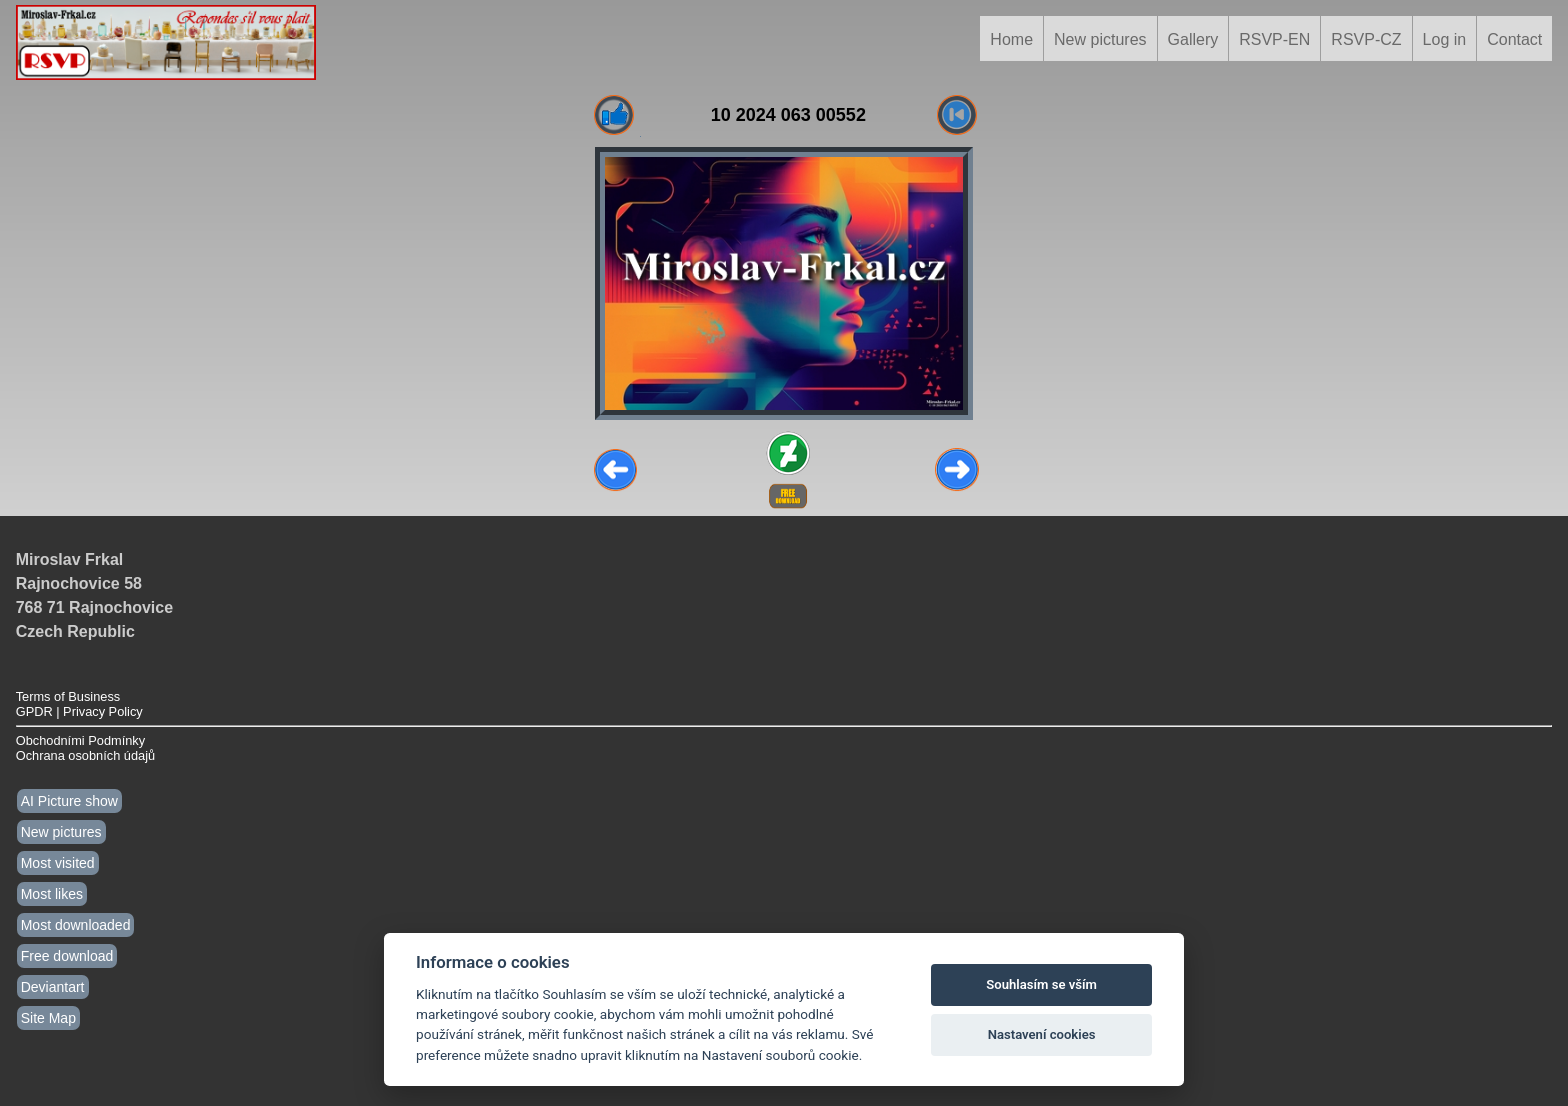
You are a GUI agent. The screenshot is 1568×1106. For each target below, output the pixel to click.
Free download (67, 956)
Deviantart (53, 987)
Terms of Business (68, 696)
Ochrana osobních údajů (85, 755)
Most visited (58, 863)
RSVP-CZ (1366, 39)
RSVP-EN (1274, 39)
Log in (1445, 39)
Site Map (48, 1018)
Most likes (52, 894)
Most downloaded (76, 925)
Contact (1514, 39)
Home (1011, 39)
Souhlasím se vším (1041, 984)
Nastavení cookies (1042, 1034)
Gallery (1193, 39)
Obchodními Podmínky (80, 740)
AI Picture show (69, 801)
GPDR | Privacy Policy (79, 711)
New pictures (1100, 39)
